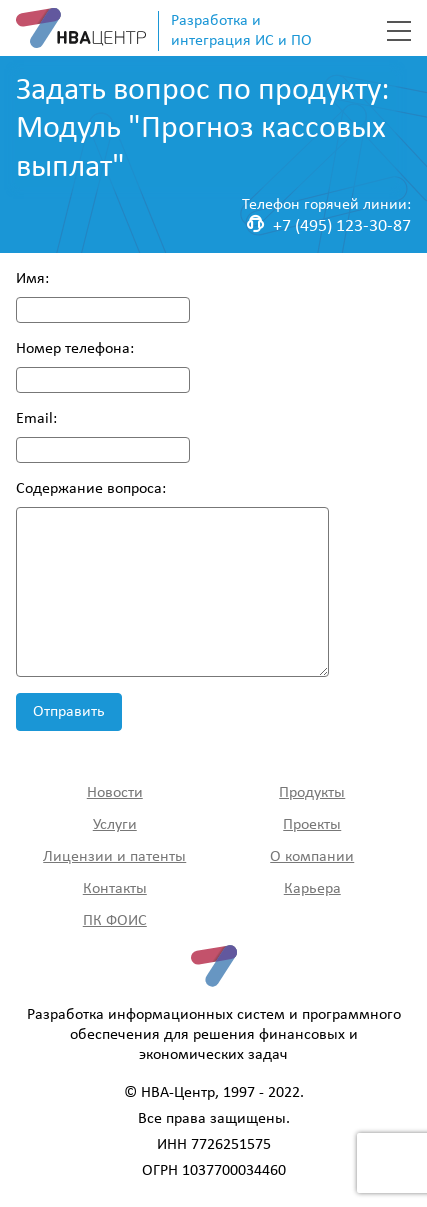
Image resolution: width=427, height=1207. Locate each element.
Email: (36, 419)
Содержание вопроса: (91, 489)
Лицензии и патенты (114, 857)
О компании (312, 857)
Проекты (312, 825)
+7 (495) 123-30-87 (329, 225)
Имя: (32, 279)
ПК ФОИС (115, 921)
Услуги (115, 825)
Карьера (312, 889)
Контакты (115, 889)
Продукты (312, 793)
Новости (115, 793)
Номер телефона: (75, 349)
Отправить (69, 712)
